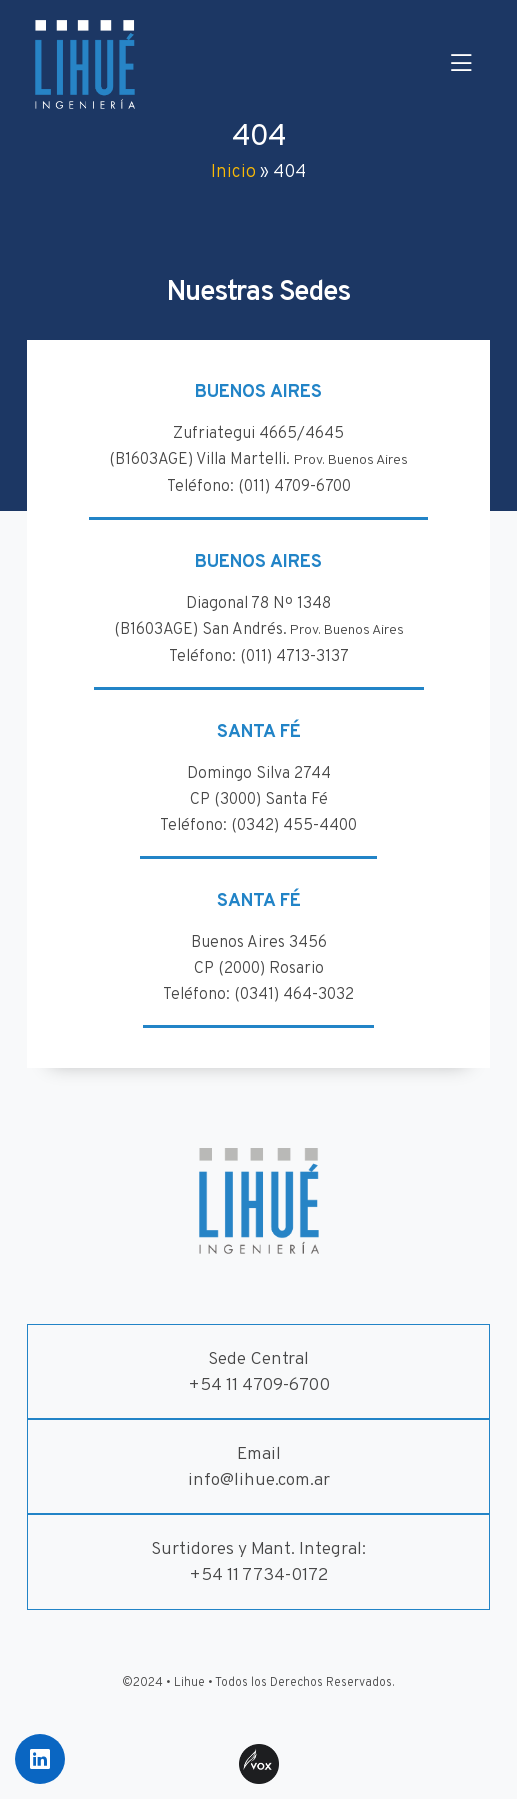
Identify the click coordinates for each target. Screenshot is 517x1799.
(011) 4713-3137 (294, 657)
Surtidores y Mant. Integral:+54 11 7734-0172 (258, 1562)
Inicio (233, 172)
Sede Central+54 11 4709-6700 (259, 1372)
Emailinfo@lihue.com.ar (259, 1467)
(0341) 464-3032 (294, 995)
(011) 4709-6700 (294, 487)
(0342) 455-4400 (294, 826)
